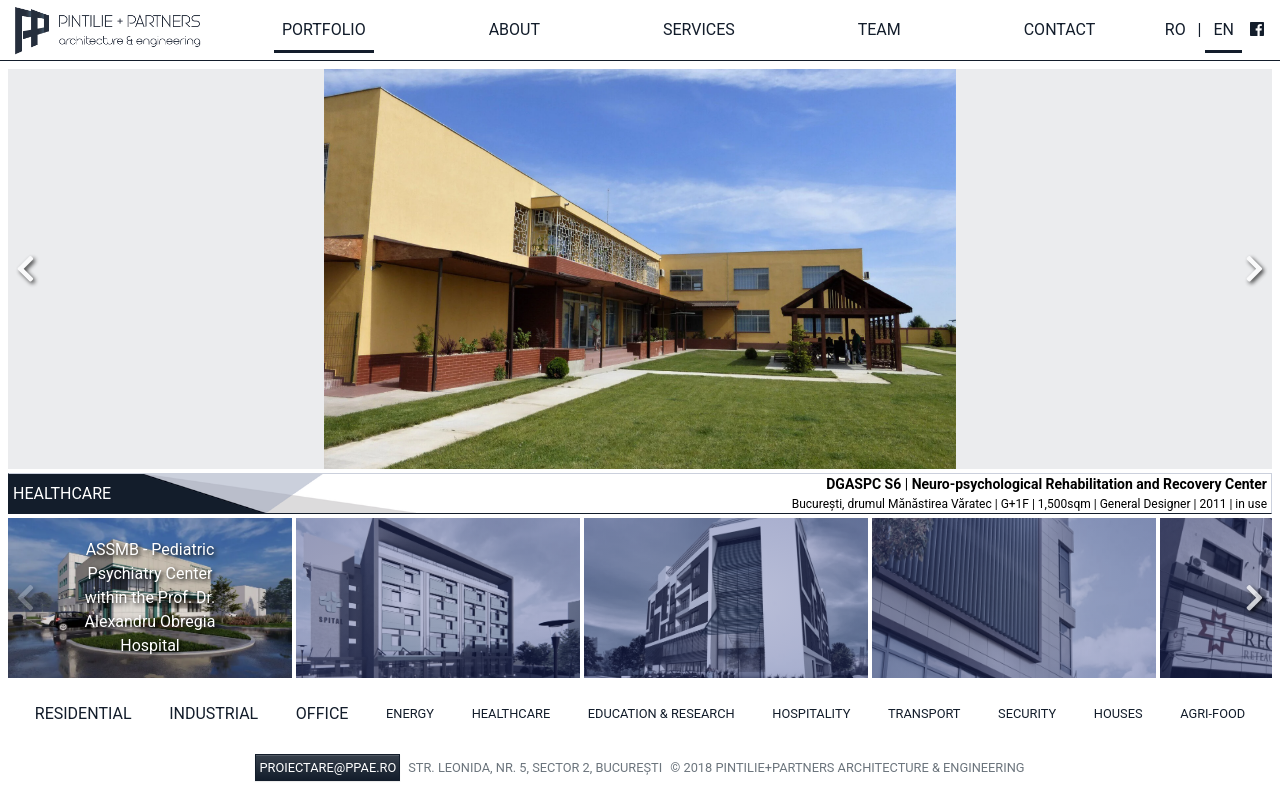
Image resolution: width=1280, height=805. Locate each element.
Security (1027, 713)
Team (879, 29)
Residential (83, 713)
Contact (1060, 29)
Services (699, 29)
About (514, 29)
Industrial (213, 713)
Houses (1118, 713)
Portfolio (324, 29)
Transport (924, 713)
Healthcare (511, 713)
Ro (1175, 29)
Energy (410, 713)
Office (322, 713)
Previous (31, 269)
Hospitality (811, 713)
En (1223, 29)
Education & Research (661, 713)
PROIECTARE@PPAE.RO (327, 767)
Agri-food (1212, 713)
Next (1249, 269)
